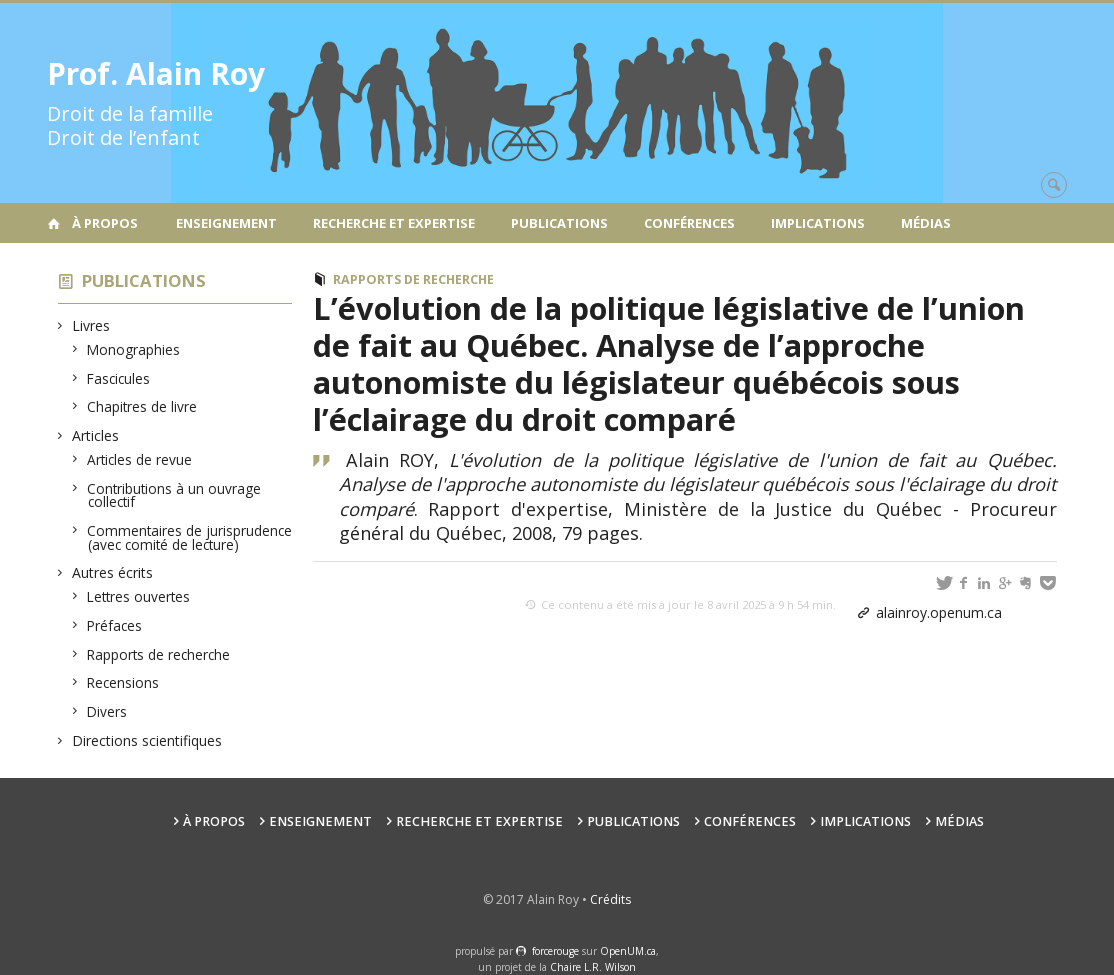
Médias (926, 223)
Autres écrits (113, 572)
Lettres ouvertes (139, 596)
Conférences (689, 223)
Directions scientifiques (147, 740)
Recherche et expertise (394, 223)
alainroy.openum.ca (939, 612)
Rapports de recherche (159, 654)
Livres (91, 325)
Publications (559, 223)
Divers (107, 711)
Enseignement (226, 223)
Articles (96, 435)
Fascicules (119, 378)
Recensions (123, 682)
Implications (818, 223)
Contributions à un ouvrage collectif (174, 495)
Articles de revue (140, 459)
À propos (105, 223)
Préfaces (115, 625)
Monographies (134, 349)
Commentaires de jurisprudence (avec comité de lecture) (190, 537)
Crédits (610, 899)
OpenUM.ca (628, 951)
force (555, 951)
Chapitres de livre (142, 406)
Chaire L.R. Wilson (593, 967)
